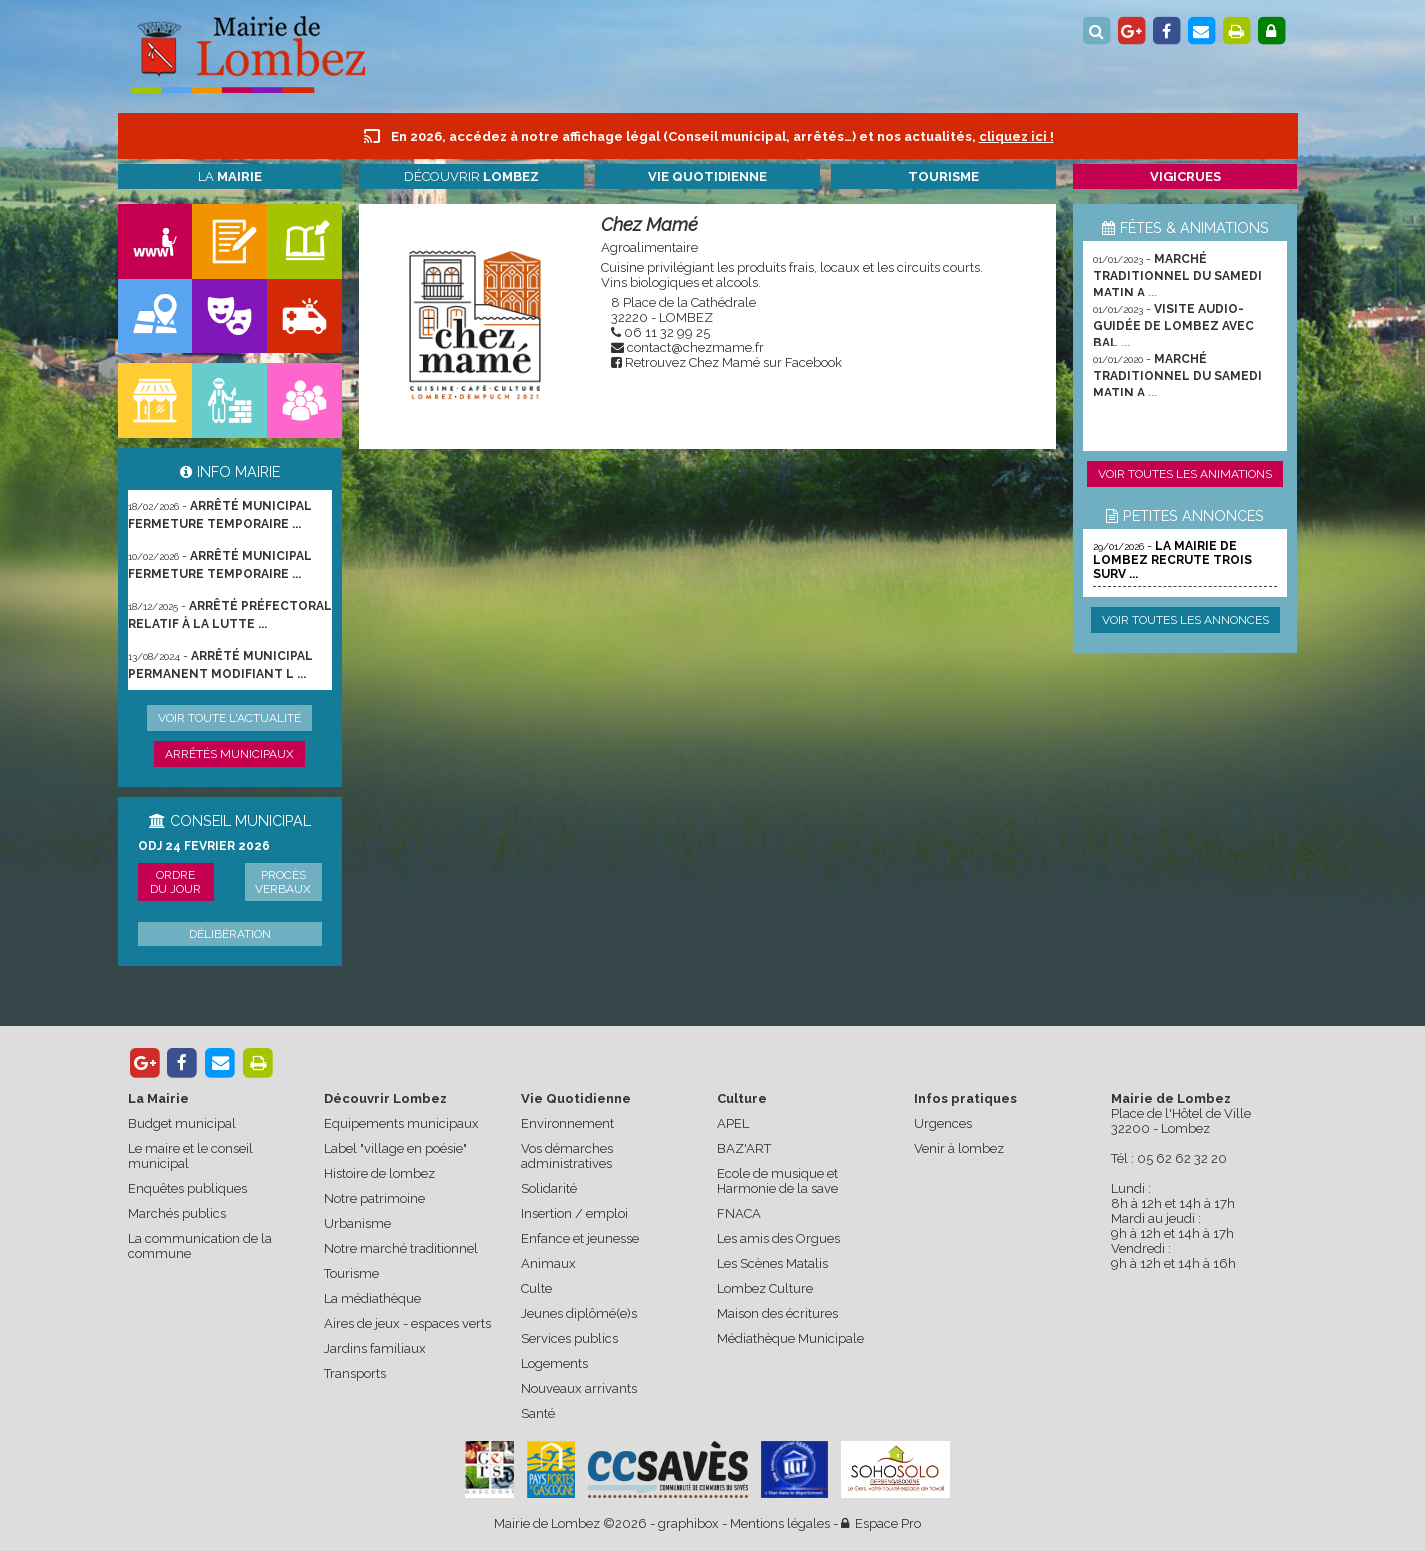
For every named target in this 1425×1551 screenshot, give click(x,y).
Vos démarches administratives (567, 1156)
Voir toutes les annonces (1185, 620)
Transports (355, 1373)
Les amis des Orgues (778, 1238)
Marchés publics (177, 1213)
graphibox (688, 1523)
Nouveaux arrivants (579, 1388)
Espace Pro (881, 1523)
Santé (538, 1413)
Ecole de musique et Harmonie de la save (777, 1181)
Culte (536, 1288)
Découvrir (471, 176)
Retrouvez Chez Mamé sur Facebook (733, 362)
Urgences (943, 1123)
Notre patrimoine (374, 1198)
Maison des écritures (777, 1313)
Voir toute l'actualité (229, 718)
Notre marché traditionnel (401, 1248)
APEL (733, 1123)
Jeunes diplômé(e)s (579, 1313)
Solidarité (549, 1188)
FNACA (739, 1213)
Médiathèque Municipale (790, 1338)
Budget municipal (182, 1123)
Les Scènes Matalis (772, 1263)
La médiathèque (372, 1298)
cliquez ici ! (1016, 136)
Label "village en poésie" (395, 1148)
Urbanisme (357, 1223)
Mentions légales (780, 1523)
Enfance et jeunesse (580, 1238)
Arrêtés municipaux (229, 754)
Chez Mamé (649, 224)
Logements (554, 1363)
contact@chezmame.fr (695, 347)
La (230, 176)
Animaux (548, 1263)
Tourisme (351, 1273)
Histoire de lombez (379, 1173)
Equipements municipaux (401, 1123)
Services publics (569, 1338)
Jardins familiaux (375, 1348)
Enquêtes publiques (187, 1188)
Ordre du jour (175, 882)
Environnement (567, 1123)
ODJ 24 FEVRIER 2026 (204, 846)
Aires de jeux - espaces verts (407, 1323)
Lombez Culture (765, 1288)
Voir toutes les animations (1185, 474)
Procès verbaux (283, 882)
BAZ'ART (744, 1148)
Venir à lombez (959, 1148)
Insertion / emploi (574, 1213)
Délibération (230, 934)
